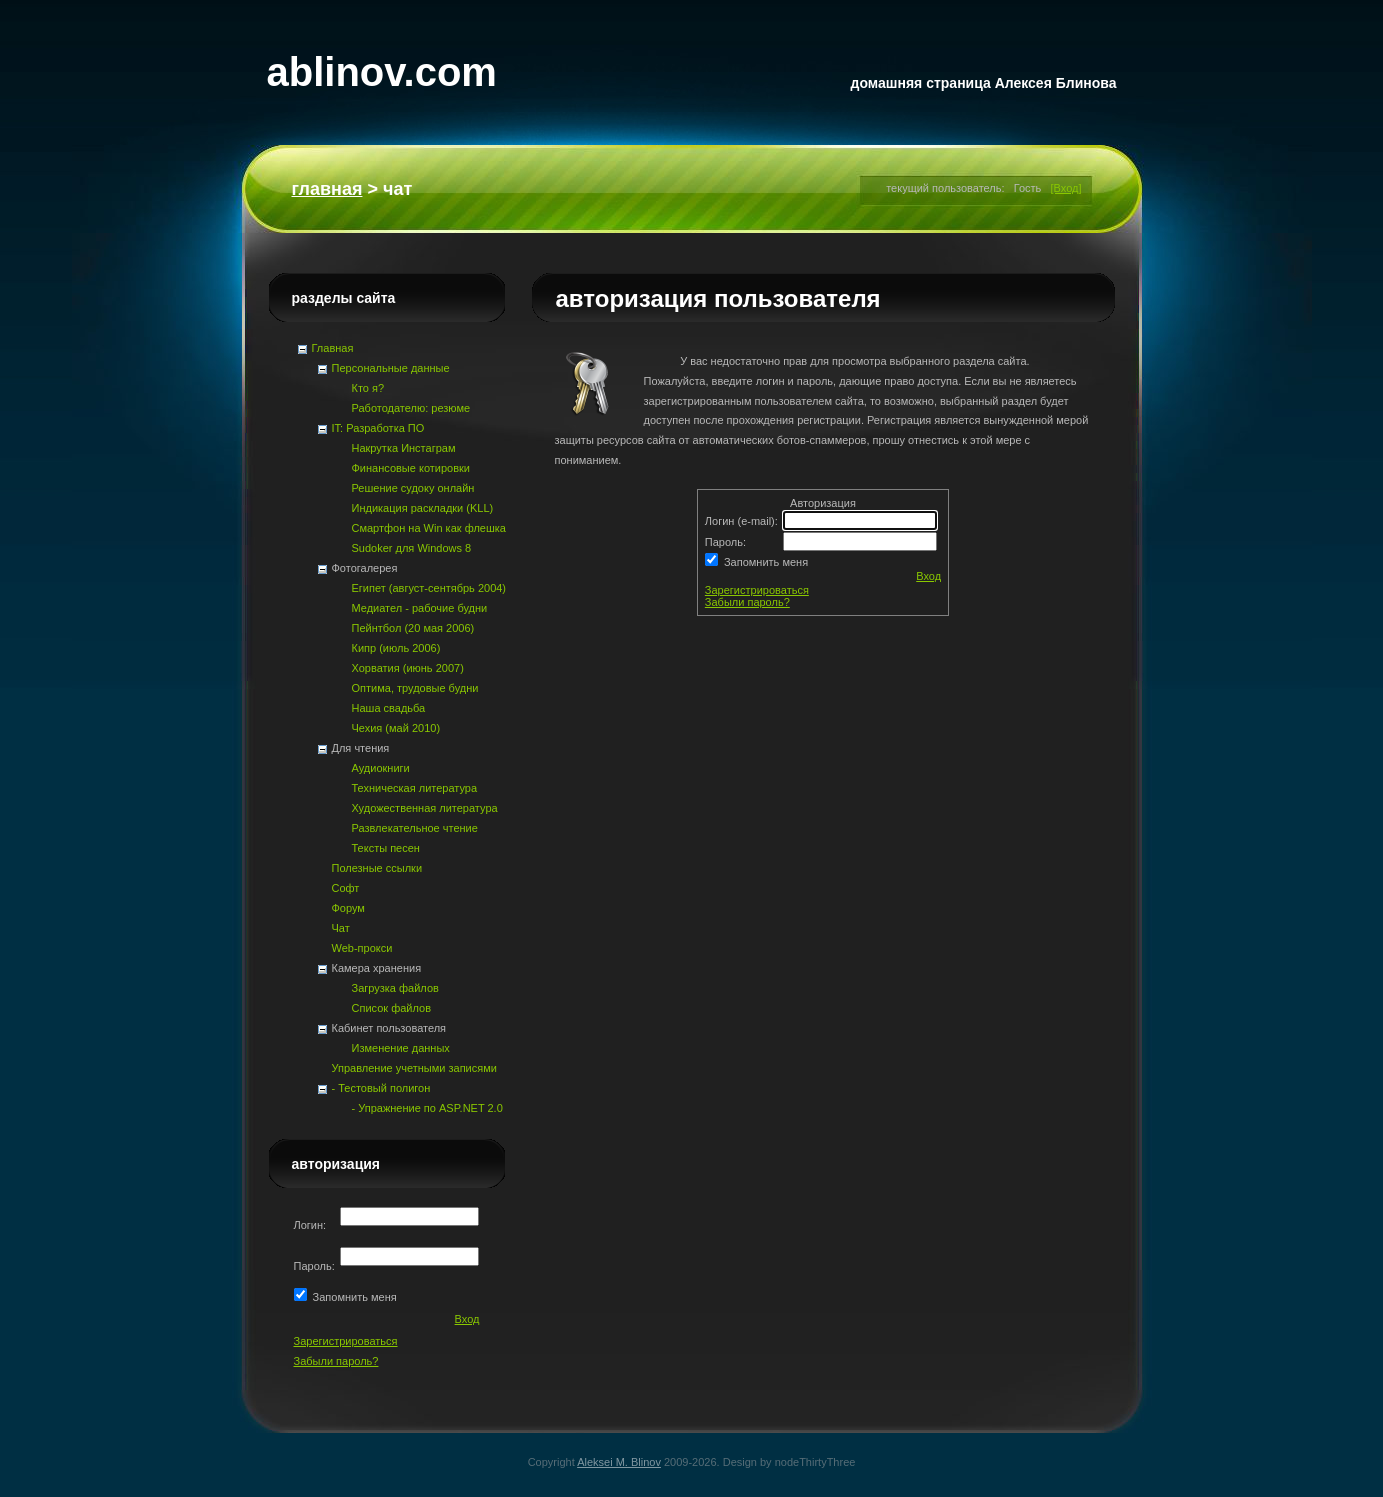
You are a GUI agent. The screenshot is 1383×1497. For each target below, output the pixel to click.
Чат (341, 928)
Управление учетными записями (414, 1068)
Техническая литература (415, 788)
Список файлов (391, 1008)
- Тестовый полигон (381, 1088)
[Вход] (1066, 188)
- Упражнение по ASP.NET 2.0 (427, 1108)
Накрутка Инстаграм (404, 448)
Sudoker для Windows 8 (412, 548)
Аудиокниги (381, 768)
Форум (348, 908)
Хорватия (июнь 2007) (408, 668)
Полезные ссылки (377, 868)
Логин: (312, 1225)
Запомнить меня (763, 562)
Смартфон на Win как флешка (429, 528)
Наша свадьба (389, 708)
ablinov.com (382, 72)
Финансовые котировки (411, 468)
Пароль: (727, 542)
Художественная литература (425, 808)
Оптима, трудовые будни (415, 688)
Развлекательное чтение (415, 828)
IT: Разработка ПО (378, 428)
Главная (327, 189)
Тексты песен (386, 848)
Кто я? (368, 388)
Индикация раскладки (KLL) (423, 508)
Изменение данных (401, 1048)
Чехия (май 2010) (396, 728)
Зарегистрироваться (757, 590)
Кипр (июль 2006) (396, 648)
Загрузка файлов (395, 988)
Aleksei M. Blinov (619, 1462)
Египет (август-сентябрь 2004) (429, 588)
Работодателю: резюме (411, 408)
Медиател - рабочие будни (420, 608)
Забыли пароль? (747, 602)
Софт (346, 888)
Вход (928, 576)
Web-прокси (362, 948)
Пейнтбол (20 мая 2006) (413, 628)
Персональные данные (391, 368)
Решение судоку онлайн (413, 488)
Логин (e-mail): (743, 521)
